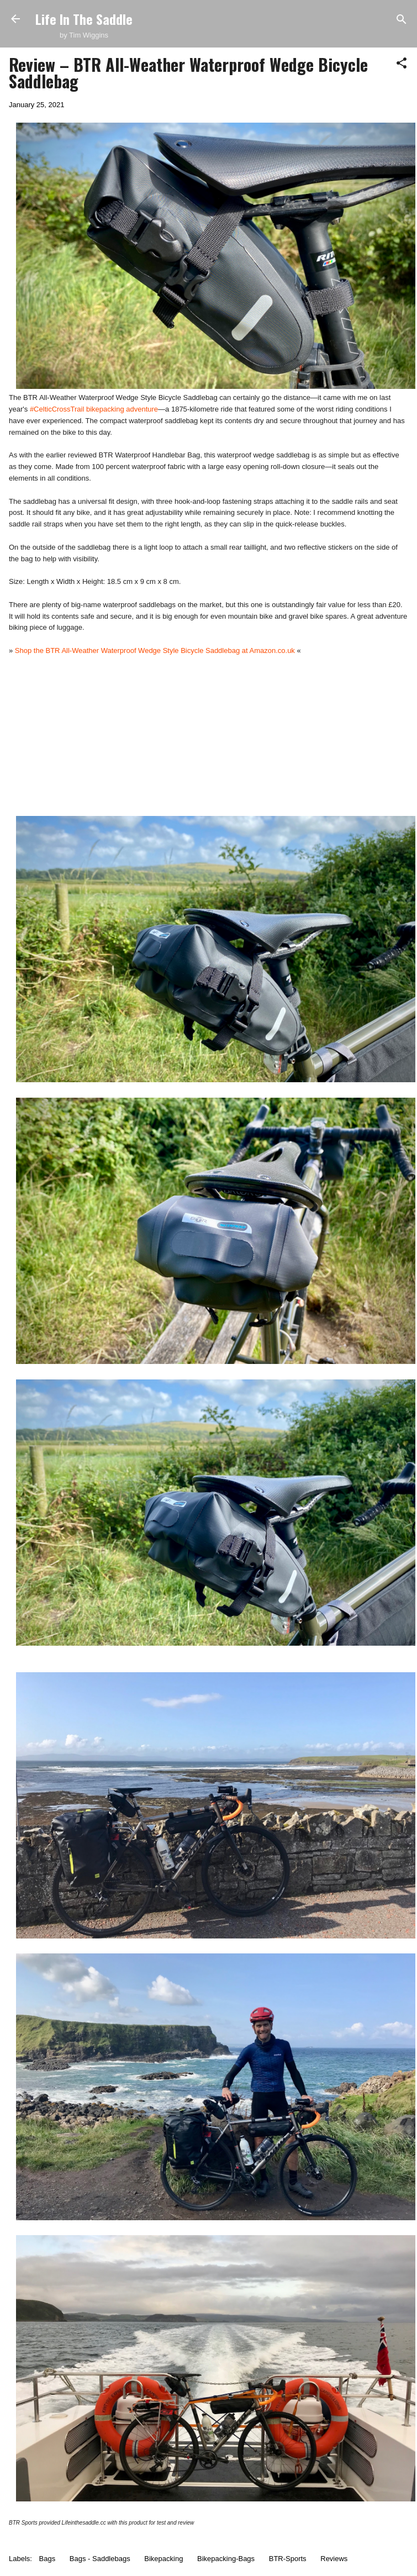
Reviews (333, 2558)
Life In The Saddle (84, 19)
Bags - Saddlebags (100, 2558)
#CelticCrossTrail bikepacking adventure (94, 409)
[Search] (401, 20)
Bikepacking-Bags (226, 2558)
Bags (47, 2558)
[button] (401, 63)
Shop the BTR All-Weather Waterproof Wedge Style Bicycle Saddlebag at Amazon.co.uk (155, 650)
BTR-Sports (288, 2558)
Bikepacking (163, 2558)
